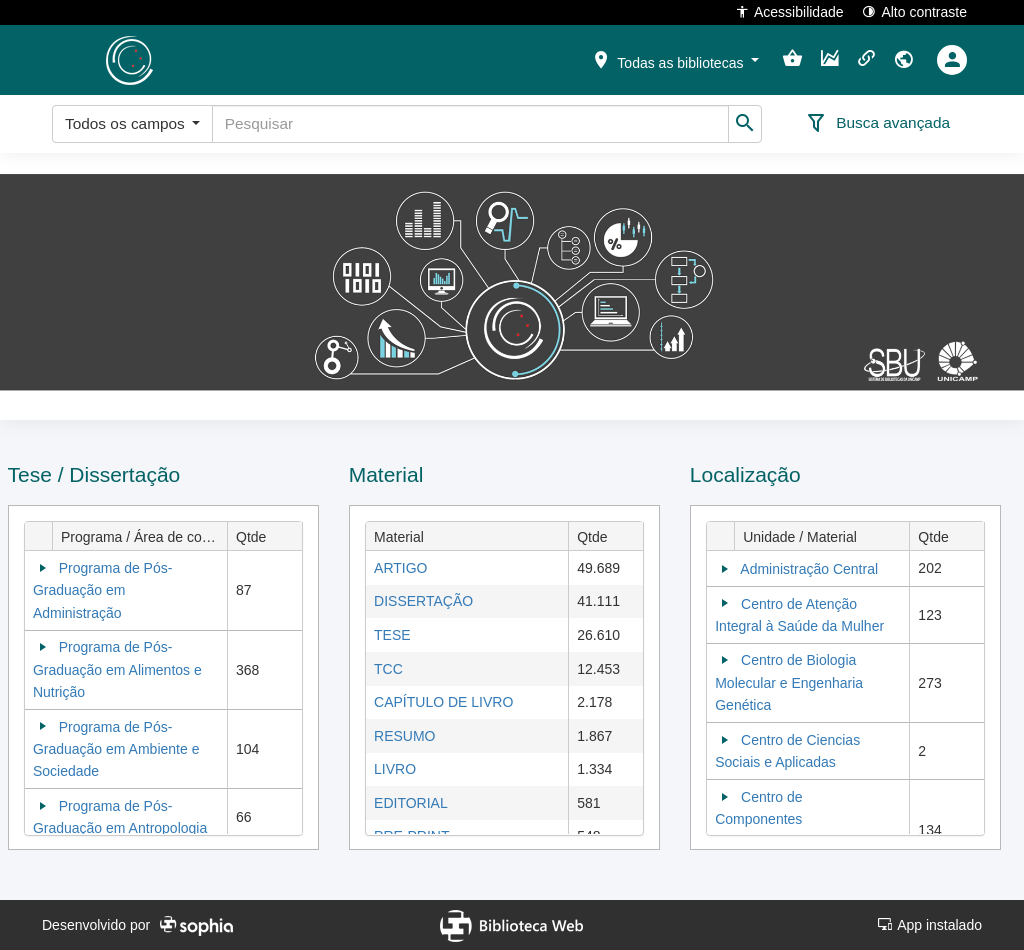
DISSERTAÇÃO (423, 601)
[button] (675, 59)
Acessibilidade (789, 11)
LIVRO (395, 769)
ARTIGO (400, 568)
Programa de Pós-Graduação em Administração (103, 590)
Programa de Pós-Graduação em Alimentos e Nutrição (117, 669)
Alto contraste (914, 11)
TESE (392, 635)
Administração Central (809, 569)
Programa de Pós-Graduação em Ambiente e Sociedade (116, 749)
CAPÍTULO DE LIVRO (443, 702)
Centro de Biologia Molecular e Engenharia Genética (789, 682)
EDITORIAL (411, 803)
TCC (388, 669)
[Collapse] (43, 568)
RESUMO (404, 736)
